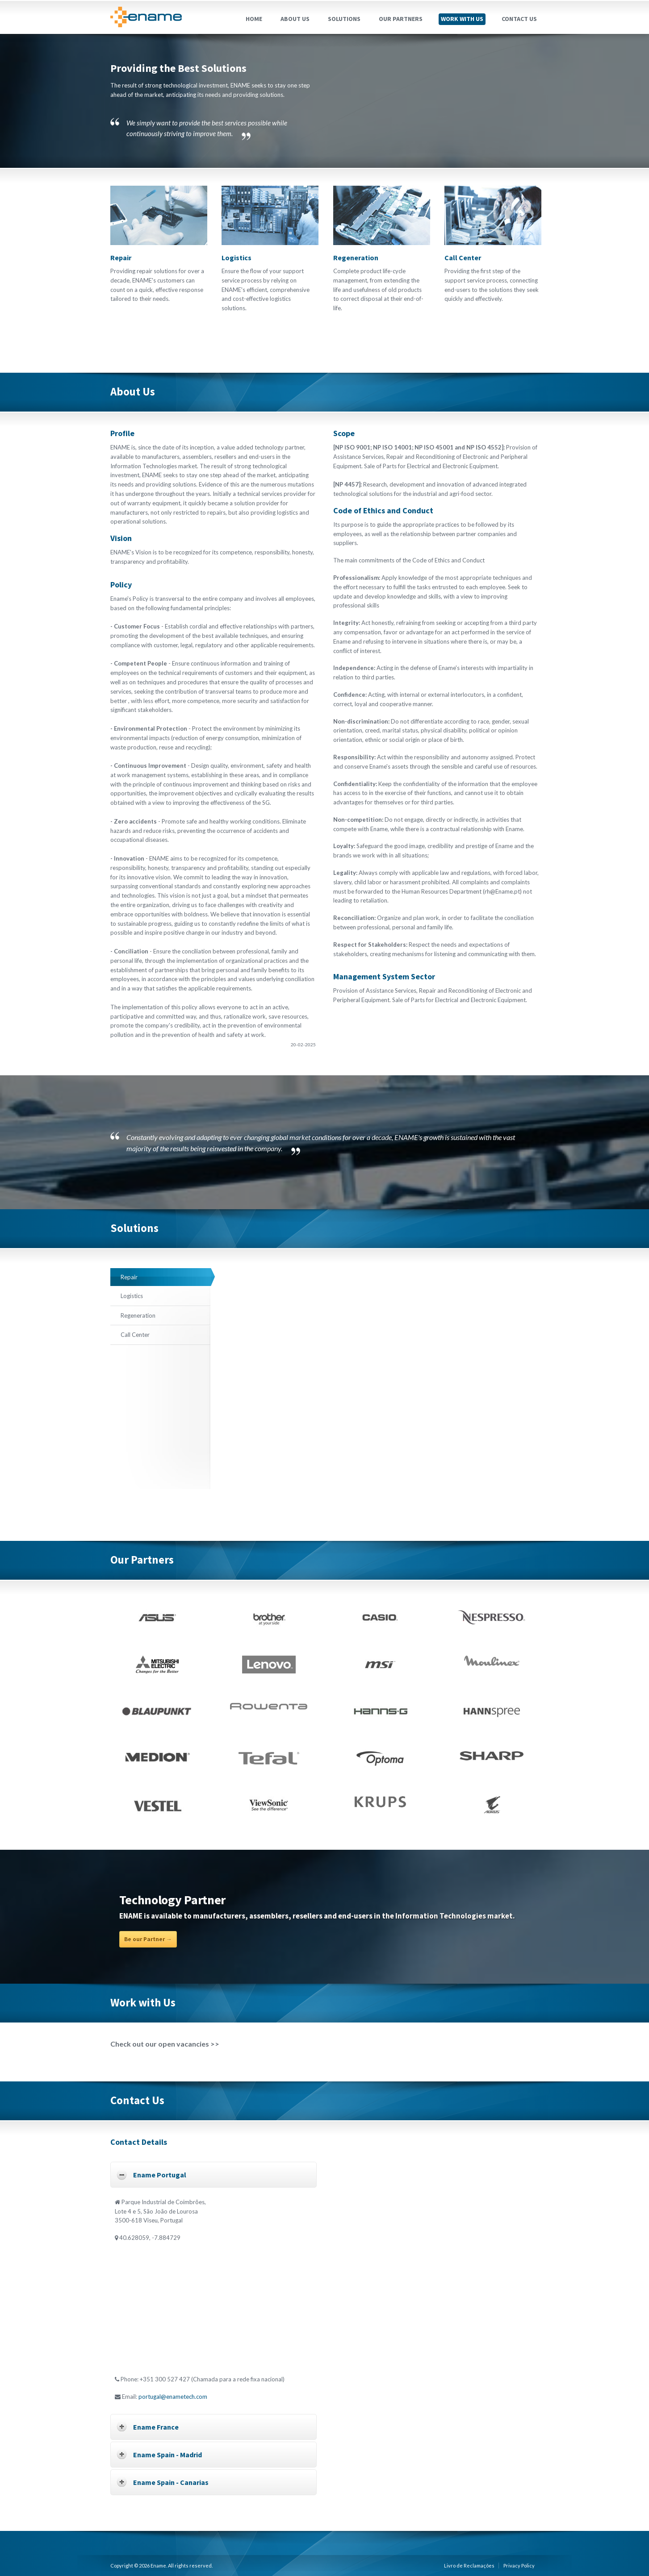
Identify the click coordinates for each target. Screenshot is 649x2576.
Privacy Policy (519, 2565)
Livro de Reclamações (469, 2565)
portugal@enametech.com (172, 2396)
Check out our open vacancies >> (164, 2043)
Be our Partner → (148, 1939)
